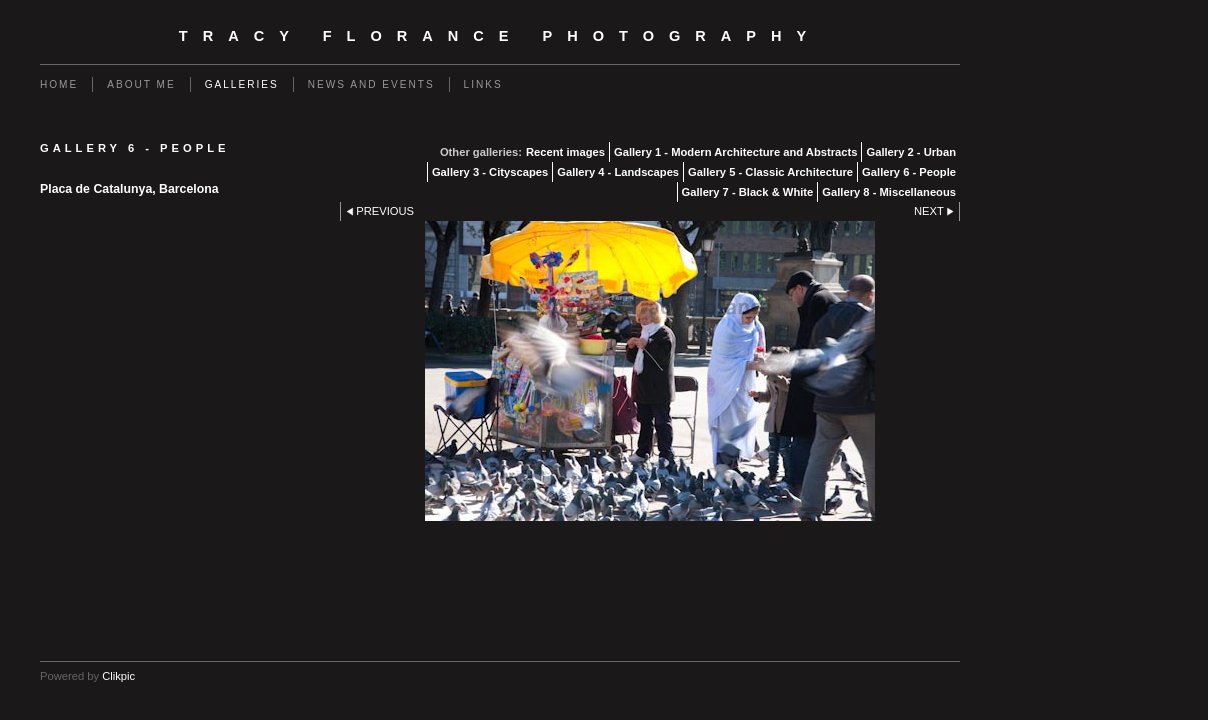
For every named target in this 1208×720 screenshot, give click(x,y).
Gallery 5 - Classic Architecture (770, 172)
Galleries (242, 84)
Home (59, 84)
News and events (371, 84)
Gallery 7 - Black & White (748, 192)
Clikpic (118, 676)
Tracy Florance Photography (500, 36)
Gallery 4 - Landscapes (618, 172)
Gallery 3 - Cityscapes (490, 172)
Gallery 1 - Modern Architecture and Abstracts (736, 152)
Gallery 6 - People (909, 172)
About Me (141, 84)
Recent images (565, 152)
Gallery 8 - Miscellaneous (889, 192)
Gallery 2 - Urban (911, 152)
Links (483, 84)
